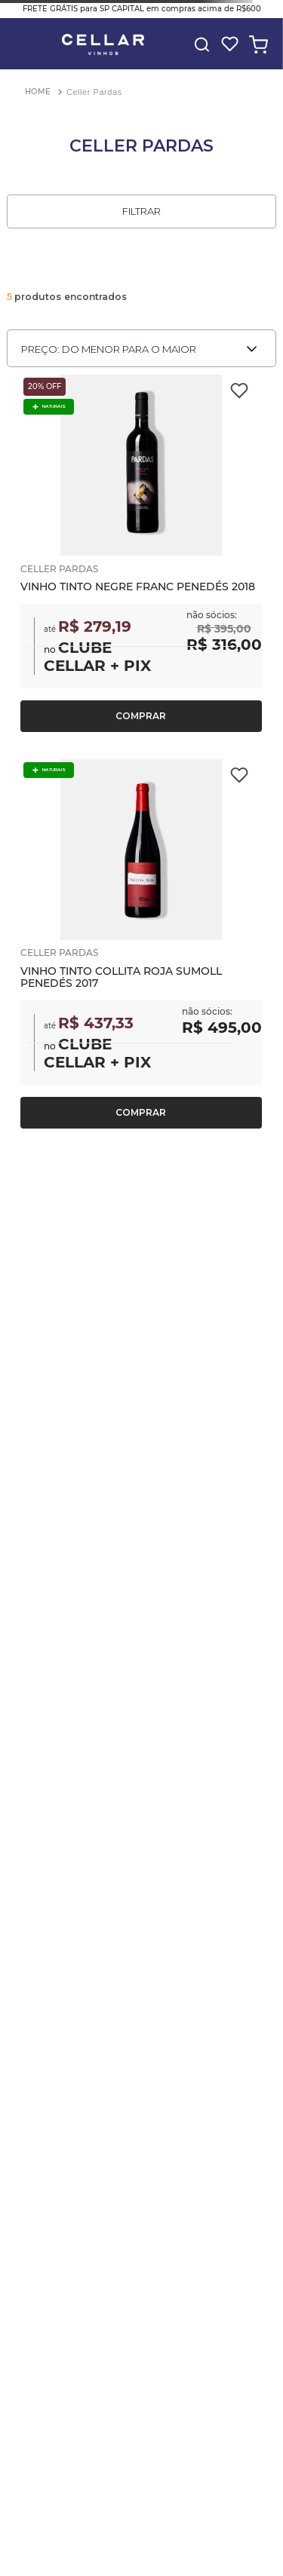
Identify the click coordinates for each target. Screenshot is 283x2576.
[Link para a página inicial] (38, 91)
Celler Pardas (94, 91)
